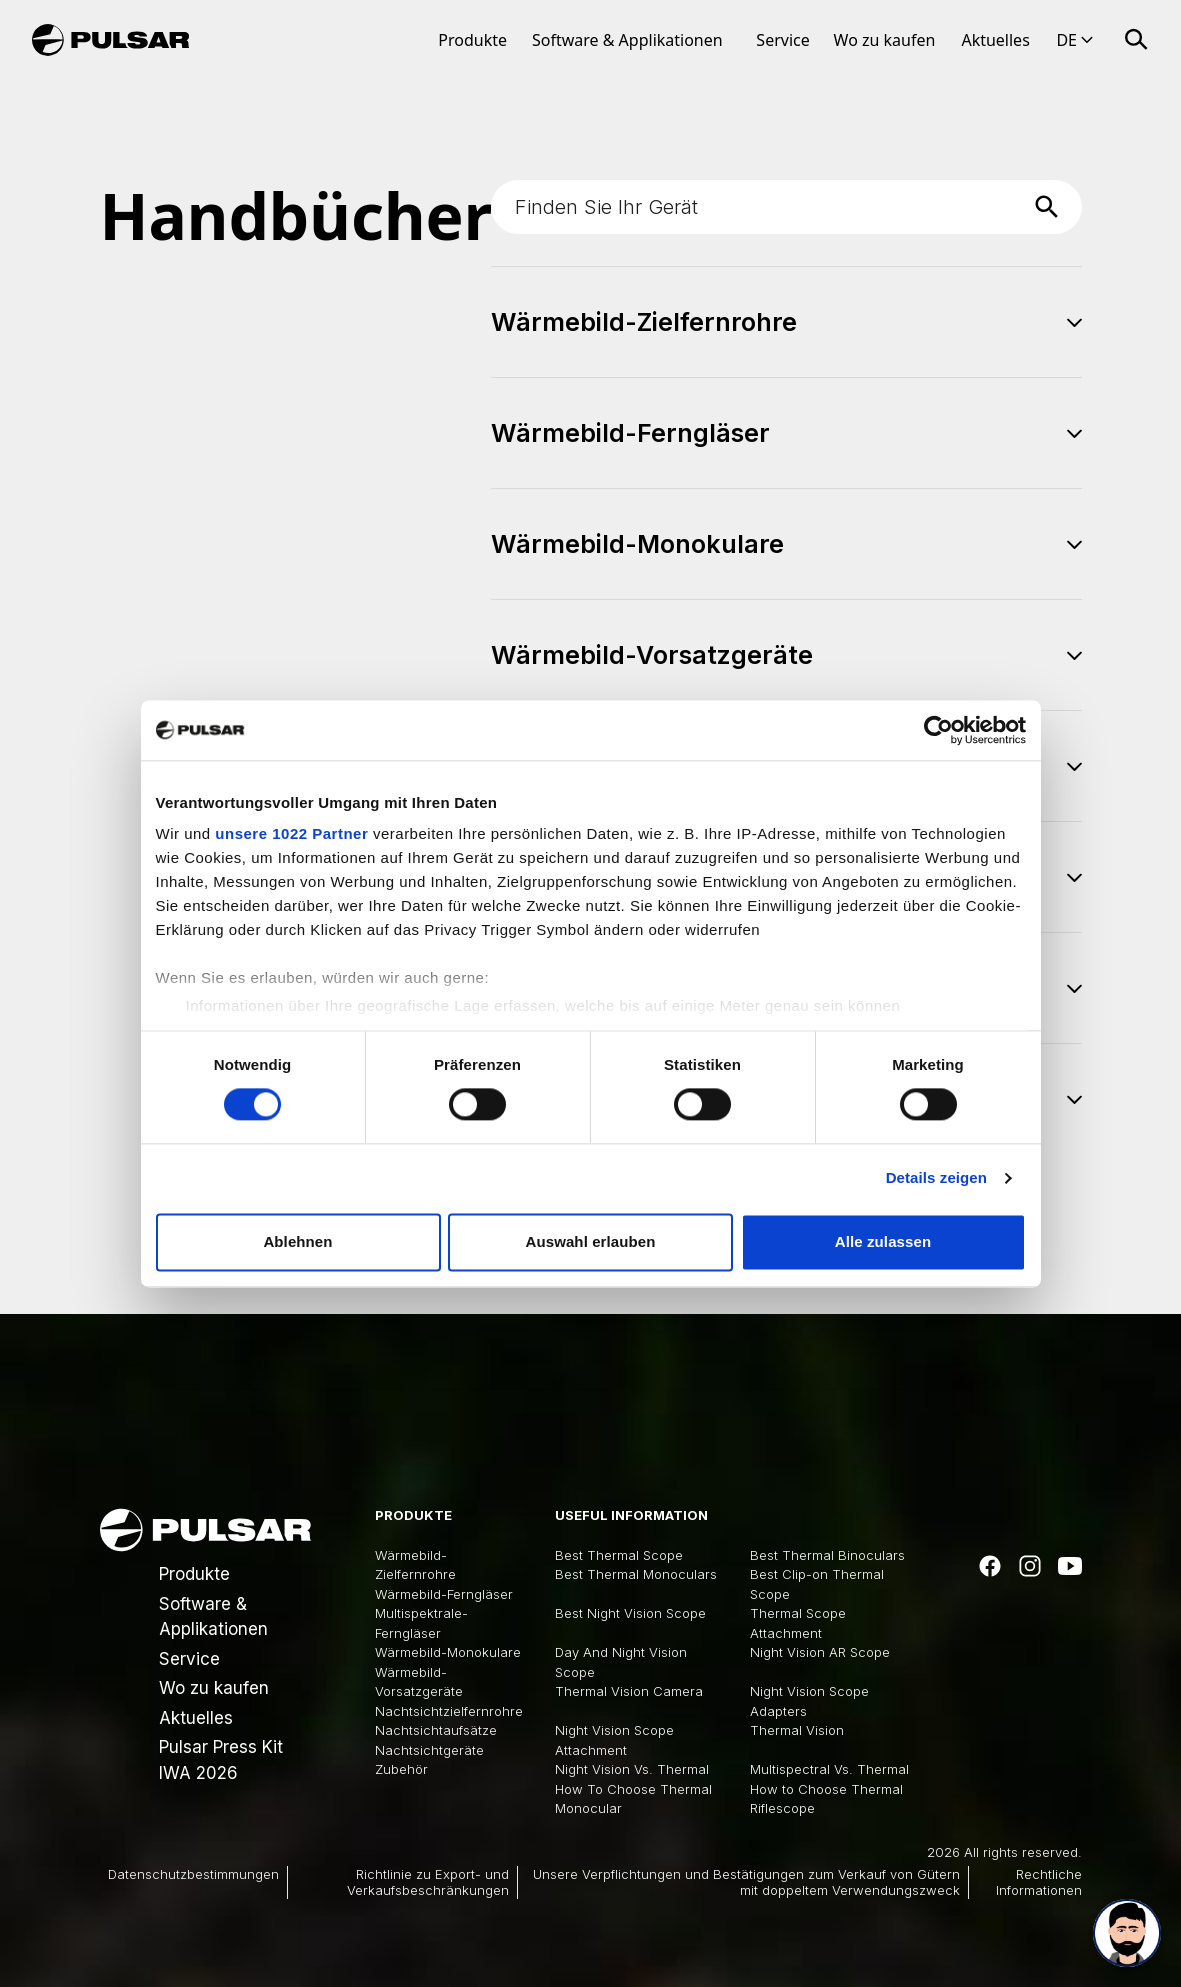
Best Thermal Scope (619, 1555)
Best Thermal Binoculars (827, 1555)
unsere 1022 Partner (291, 833)
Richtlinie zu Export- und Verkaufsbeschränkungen (428, 1882)
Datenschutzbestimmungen (193, 1874)
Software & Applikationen (627, 40)
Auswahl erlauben (591, 1241)
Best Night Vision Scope (630, 1613)
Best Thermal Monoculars (636, 1574)
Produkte (472, 40)
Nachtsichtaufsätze (436, 1730)
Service (782, 40)
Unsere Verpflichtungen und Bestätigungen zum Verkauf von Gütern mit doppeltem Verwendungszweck (746, 1882)
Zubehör (401, 1769)
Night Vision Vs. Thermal (632, 1769)
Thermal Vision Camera (629, 1691)
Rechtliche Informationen (1039, 1882)
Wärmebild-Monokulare (448, 1652)
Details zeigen (936, 1178)
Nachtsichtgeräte (429, 1750)
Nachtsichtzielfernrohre (449, 1711)
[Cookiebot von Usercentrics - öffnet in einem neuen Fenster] (938, 730)
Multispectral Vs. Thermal (829, 1769)
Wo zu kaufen (885, 40)
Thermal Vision (797, 1730)
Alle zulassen (883, 1241)
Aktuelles (995, 40)
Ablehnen (297, 1241)
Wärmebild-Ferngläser (444, 1594)
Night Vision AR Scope (820, 1652)
